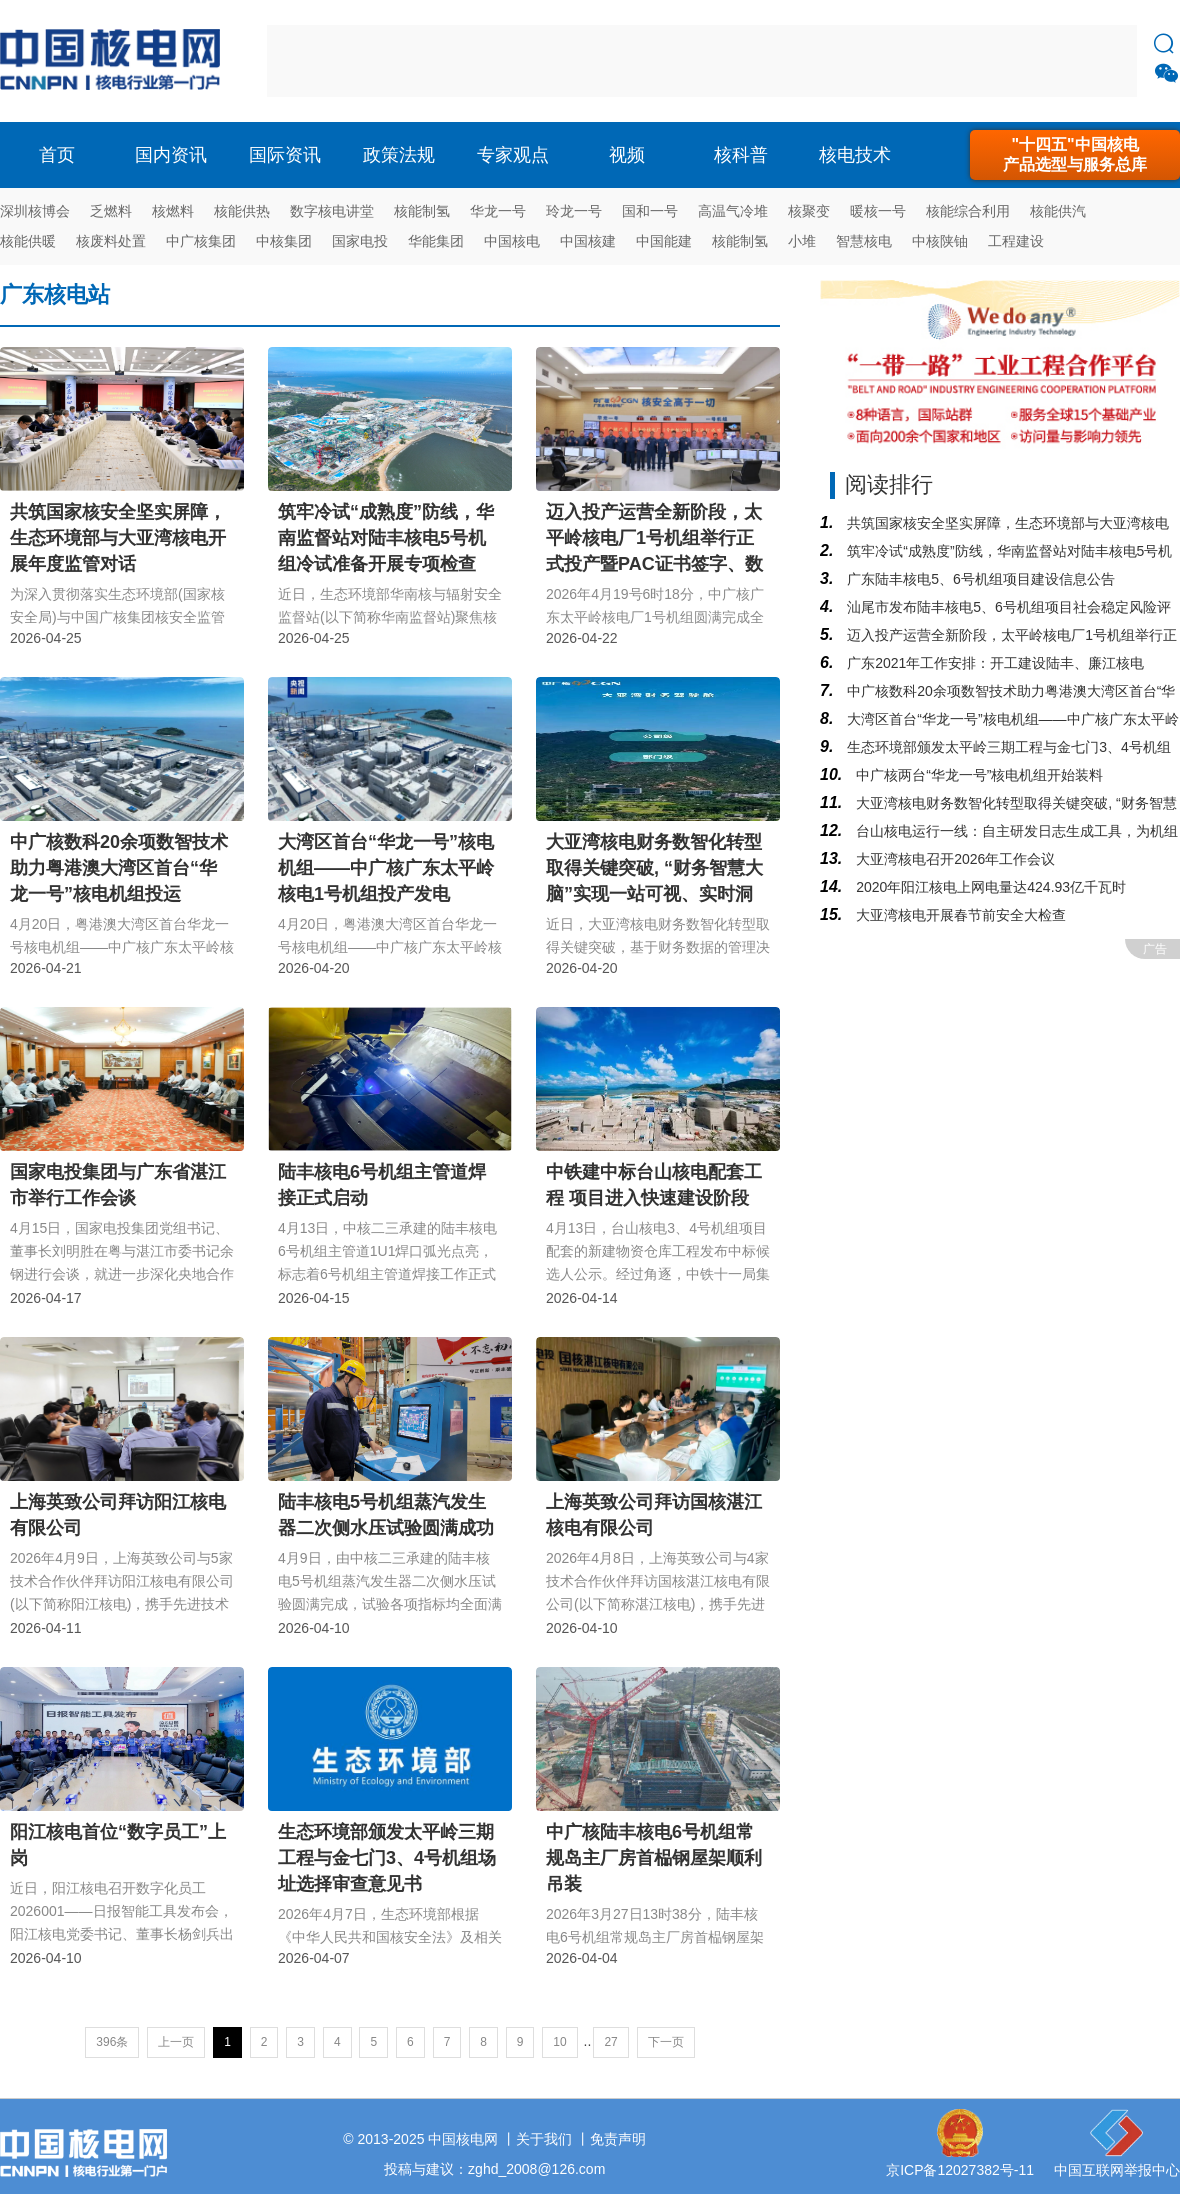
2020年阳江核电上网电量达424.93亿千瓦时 (989, 887)
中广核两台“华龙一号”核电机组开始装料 (977, 775)
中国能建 (664, 241)
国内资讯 (171, 155)
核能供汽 (1058, 211)
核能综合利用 (968, 211)
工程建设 (1016, 241)
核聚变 (809, 211)
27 (610, 2042)
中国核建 (588, 241)
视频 (627, 155)
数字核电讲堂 (332, 211)
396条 (112, 2042)
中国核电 (512, 241)
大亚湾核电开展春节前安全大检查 (959, 915)
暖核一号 (878, 211)
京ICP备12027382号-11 (960, 2170)
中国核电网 (463, 2139)
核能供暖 (28, 241)
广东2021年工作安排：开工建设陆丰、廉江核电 (993, 663)
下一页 (666, 2042)
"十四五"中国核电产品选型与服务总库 (1075, 154)
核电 (115, 61)
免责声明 (618, 2139)
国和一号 (650, 211)
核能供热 (242, 211)
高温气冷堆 (733, 211)
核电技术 (855, 155)
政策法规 (399, 155)
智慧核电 (864, 241)
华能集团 (436, 241)
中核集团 (284, 241)
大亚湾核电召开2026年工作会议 (953, 859)
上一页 (176, 2042)
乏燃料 (111, 211)
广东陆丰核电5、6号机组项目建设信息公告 (978, 579)
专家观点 (513, 155)
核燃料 (173, 211)
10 (559, 2042)
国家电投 (360, 241)
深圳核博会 (35, 211)
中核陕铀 (940, 241)
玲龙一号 (574, 211)
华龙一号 (498, 211)
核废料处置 (111, 241)
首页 (57, 155)
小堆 (802, 241)
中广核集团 (201, 241)
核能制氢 (422, 211)
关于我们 (544, 2139)
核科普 (741, 155)
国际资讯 (285, 155)
